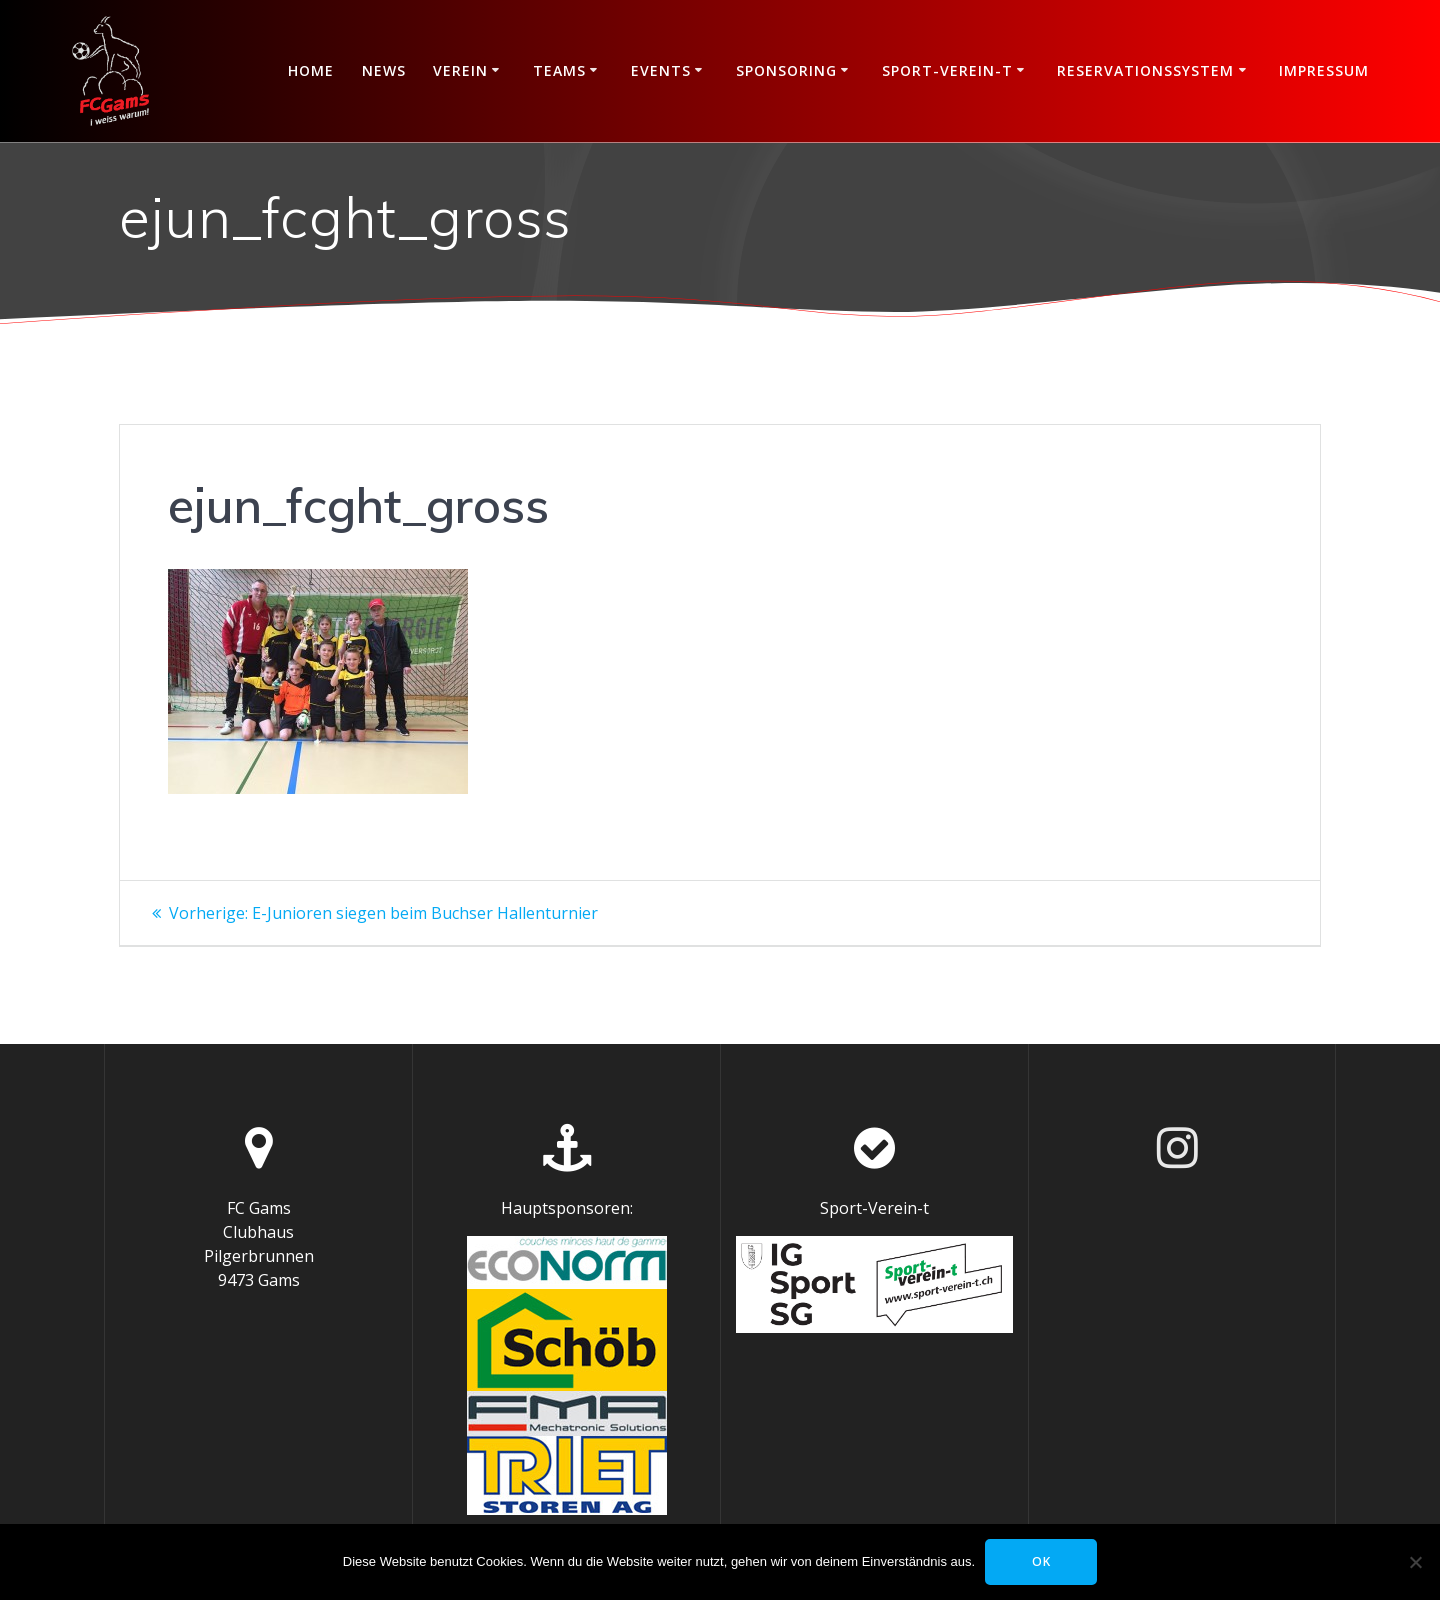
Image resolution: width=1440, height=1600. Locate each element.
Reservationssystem (1145, 70)
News (384, 70)
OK (1041, 1561)
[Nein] (1415, 1562)
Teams (559, 70)
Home (311, 70)
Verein (460, 70)
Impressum (1324, 70)
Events (661, 70)
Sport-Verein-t (947, 70)
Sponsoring (786, 70)
